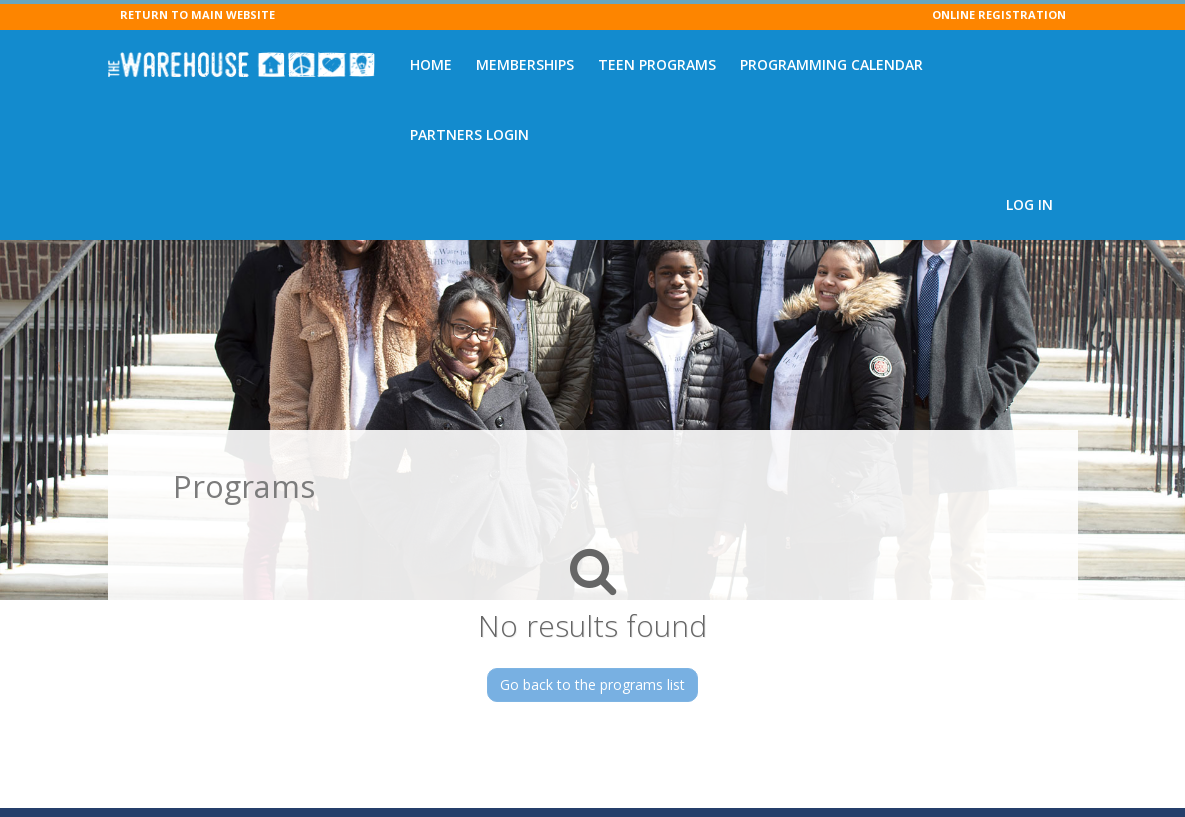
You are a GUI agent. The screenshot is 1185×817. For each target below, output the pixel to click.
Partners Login (469, 134)
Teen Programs (657, 64)
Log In (1029, 204)
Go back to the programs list (592, 684)
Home (431, 64)
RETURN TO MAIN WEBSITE (197, 14)
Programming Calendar (831, 64)
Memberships (525, 64)
